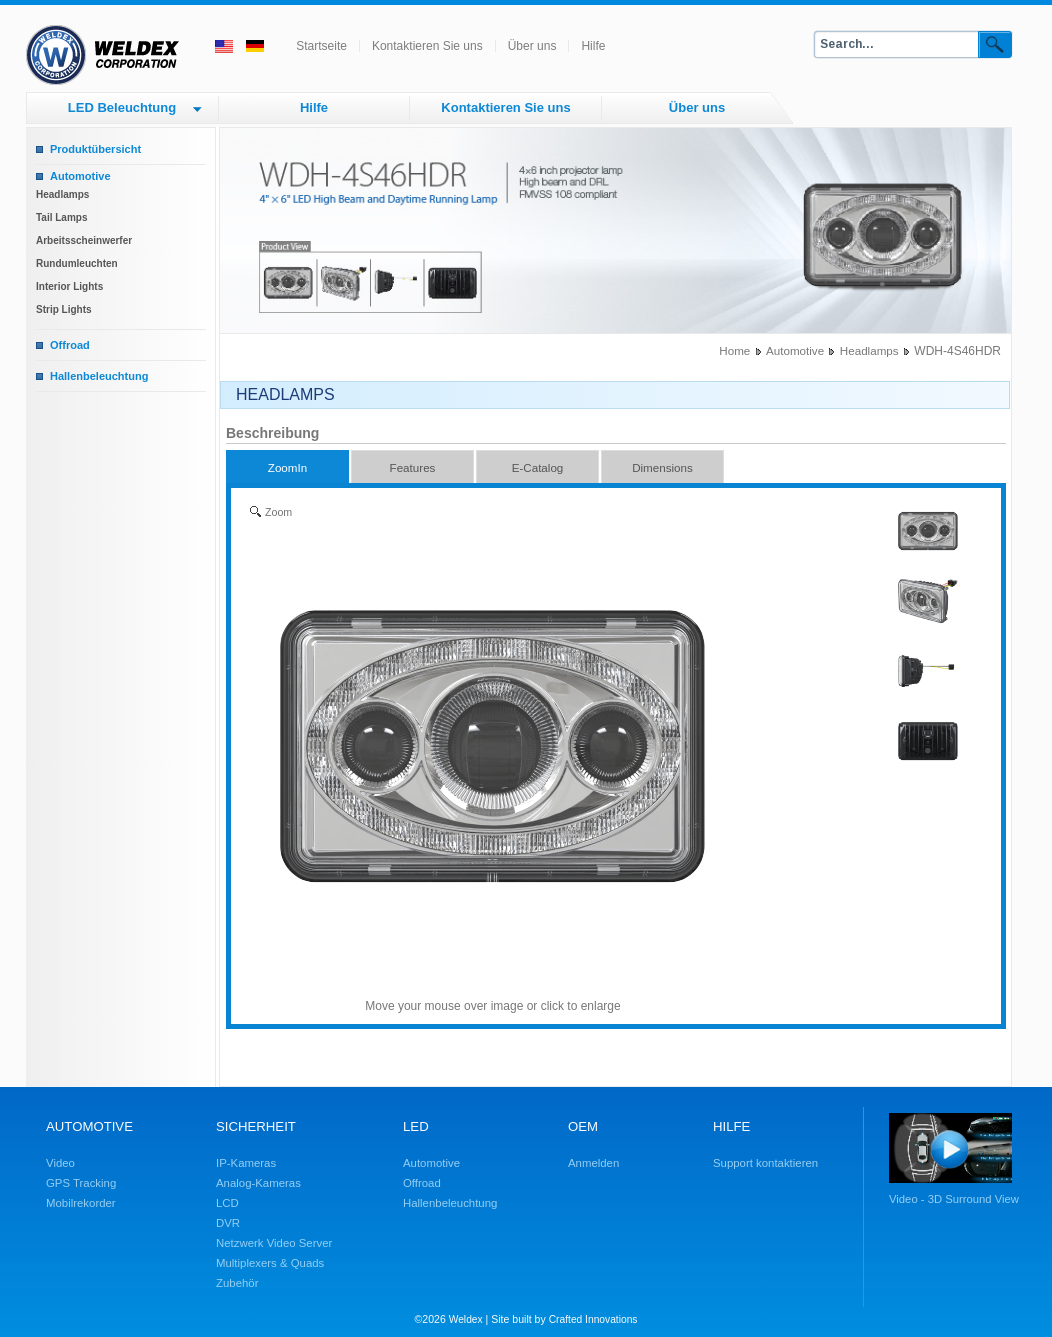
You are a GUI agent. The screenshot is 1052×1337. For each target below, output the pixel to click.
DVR (228, 1223)
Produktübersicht (95, 149)
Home (734, 350)
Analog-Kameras (258, 1183)
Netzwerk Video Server (274, 1243)
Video (60, 1163)
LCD (227, 1203)
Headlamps (62, 194)
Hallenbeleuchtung (99, 376)
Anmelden (593, 1163)
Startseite (321, 46)
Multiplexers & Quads (270, 1263)
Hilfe (593, 46)
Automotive (80, 176)
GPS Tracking (81, 1183)
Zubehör (237, 1283)
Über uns (532, 46)
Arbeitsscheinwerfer (84, 240)
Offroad (70, 345)
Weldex (466, 1319)
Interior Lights (69, 286)
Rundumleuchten (77, 263)
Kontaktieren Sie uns (427, 46)
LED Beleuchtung (122, 107)
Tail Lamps (62, 217)
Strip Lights (64, 309)
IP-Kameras (246, 1163)
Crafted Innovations (593, 1319)
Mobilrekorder (81, 1203)
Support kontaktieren (765, 1163)
